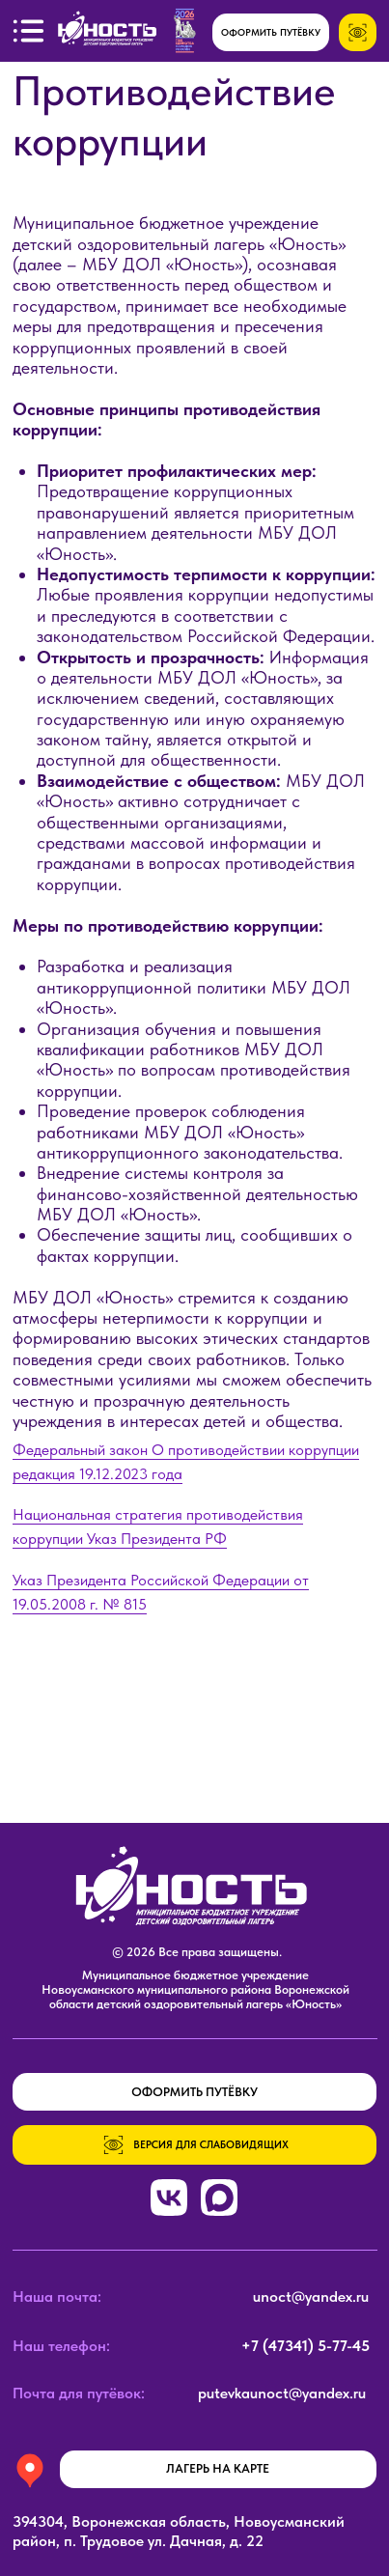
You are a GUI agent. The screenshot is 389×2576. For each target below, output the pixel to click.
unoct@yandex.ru (311, 2296)
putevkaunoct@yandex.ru (282, 2392)
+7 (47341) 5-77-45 (305, 2345)
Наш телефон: (61, 2345)
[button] (28, 31)
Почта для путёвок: (79, 2392)
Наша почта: (57, 2296)
